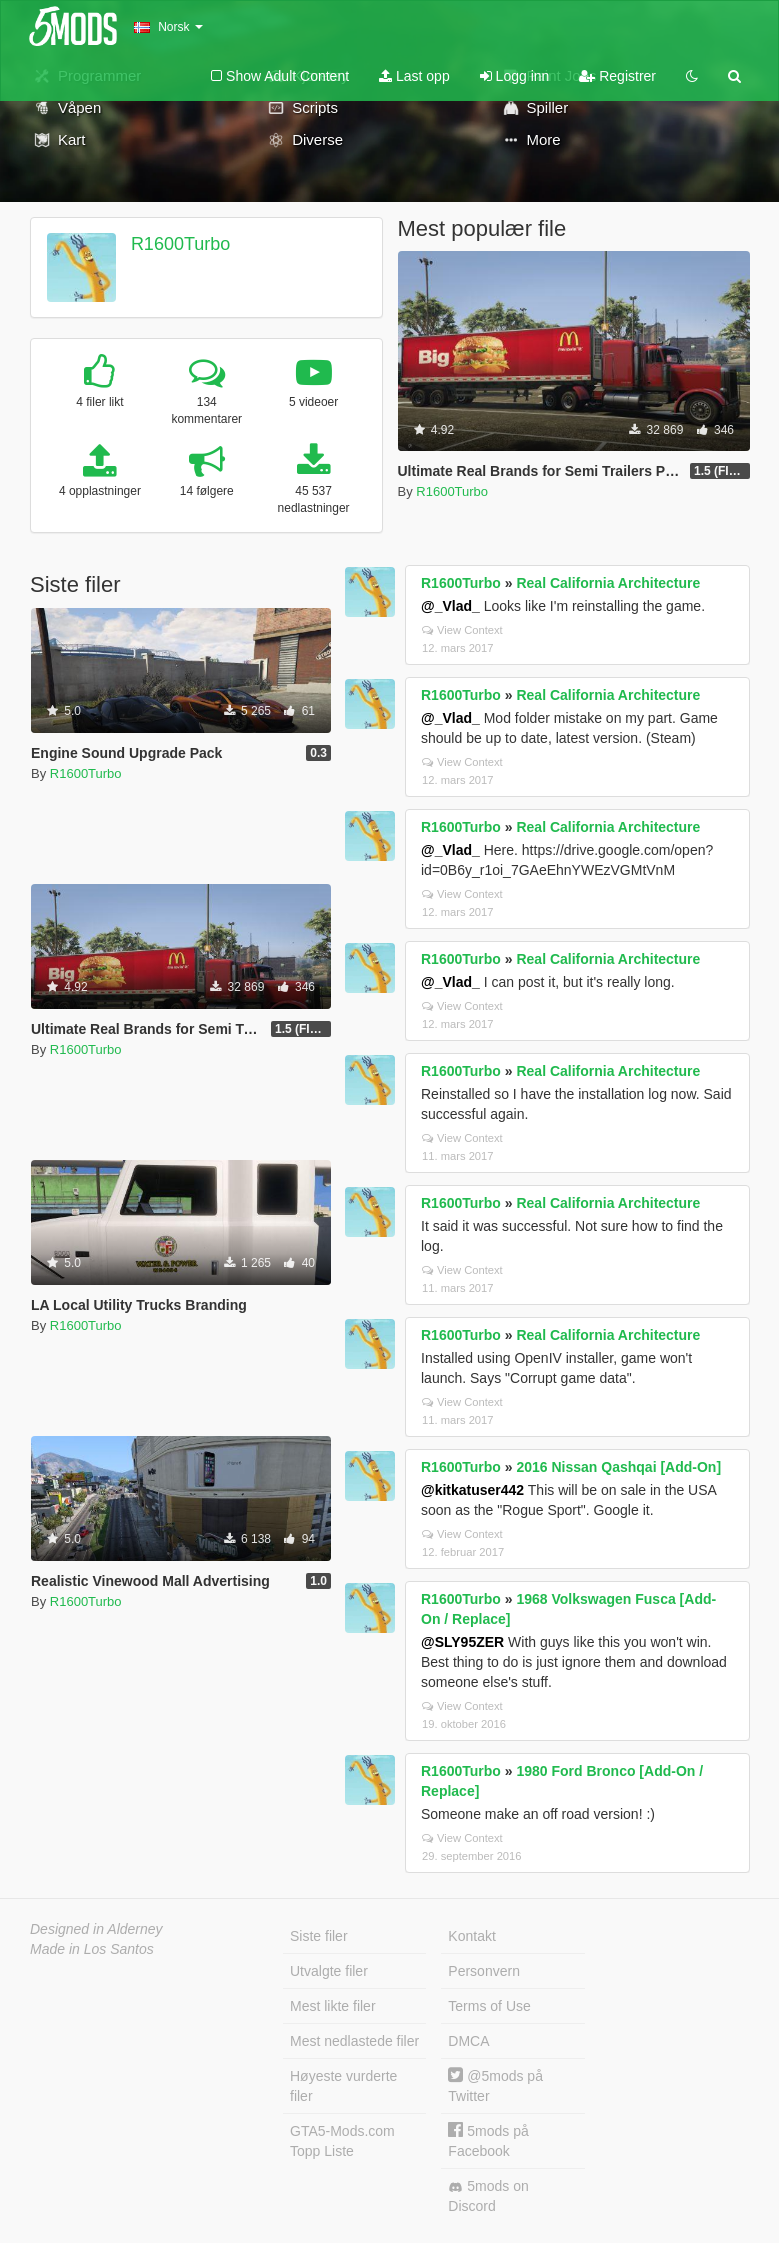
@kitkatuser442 (472, 1490)
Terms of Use (489, 2006)
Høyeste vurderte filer (343, 2086)
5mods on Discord (488, 2196)
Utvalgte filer (329, 1971)
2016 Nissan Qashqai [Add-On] (618, 1467)
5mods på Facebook (488, 2140)
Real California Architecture (608, 583)
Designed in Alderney (96, 1929)
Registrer (617, 76)
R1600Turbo (180, 244)
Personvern (484, 1971)
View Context (462, 630)
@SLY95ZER (462, 1642)
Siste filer (319, 1936)
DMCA (468, 2041)
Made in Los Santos (92, 1949)
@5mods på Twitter (495, 2085)
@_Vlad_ (450, 606)
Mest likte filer (333, 2006)
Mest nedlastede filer (354, 2041)
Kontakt (471, 1936)
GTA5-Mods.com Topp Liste (342, 2141)
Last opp (414, 76)
